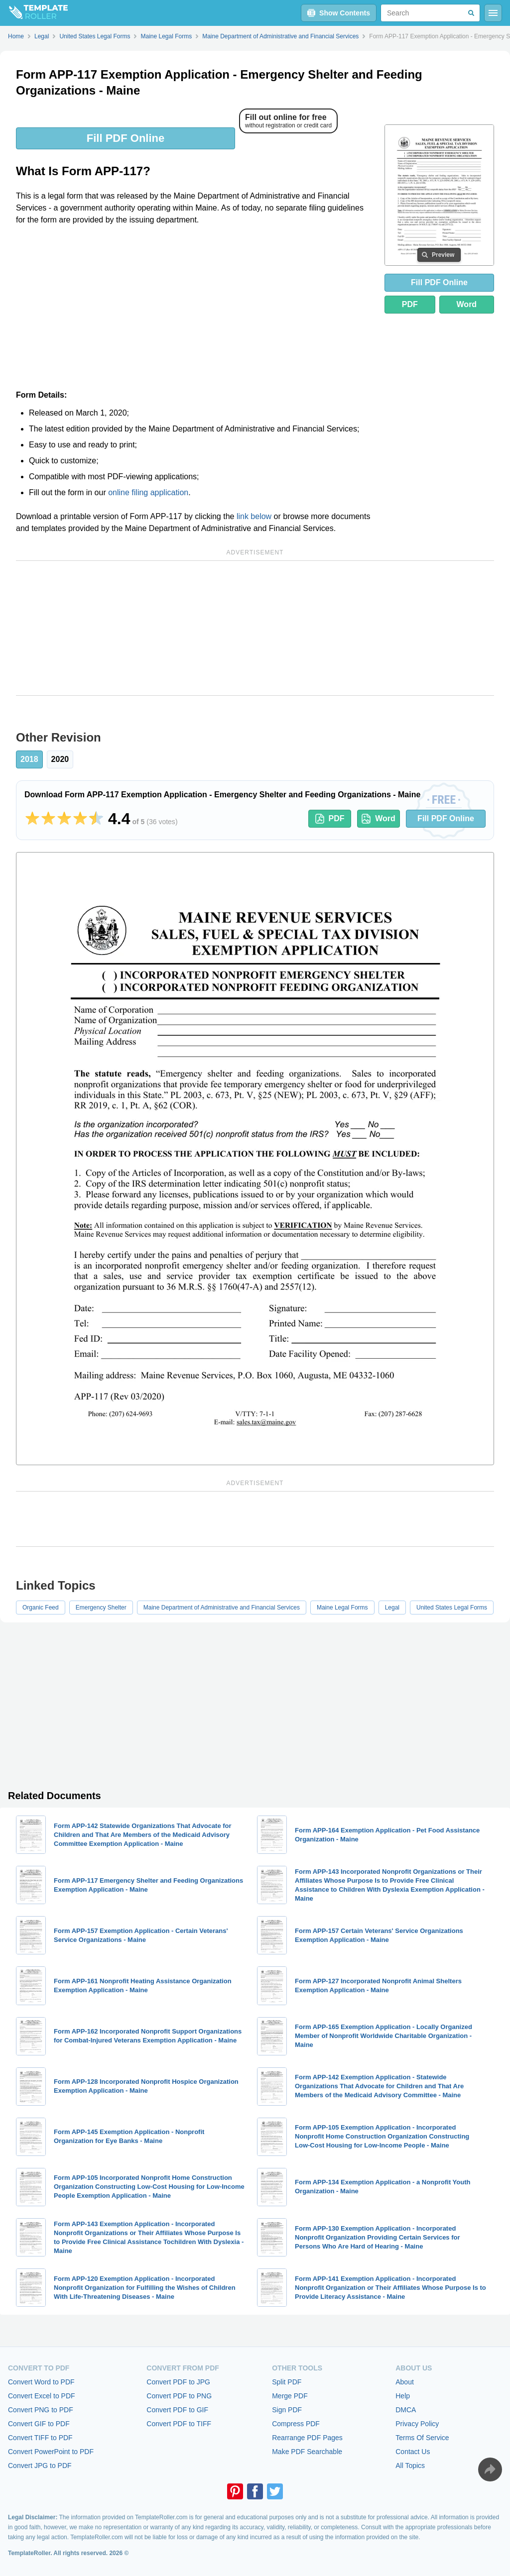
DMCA (405, 2410)
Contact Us (412, 2452)
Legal (392, 1607)
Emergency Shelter (101, 1607)
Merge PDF (290, 2396)
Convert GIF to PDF (39, 2424)
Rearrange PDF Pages (307, 2438)
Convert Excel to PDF (41, 2396)
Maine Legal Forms (342, 1607)
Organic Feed (40, 1607)
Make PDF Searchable (307, 2452)
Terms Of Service (422, 2438)
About (404, 2382)
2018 (29, 759)
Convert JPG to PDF (40, 2465)
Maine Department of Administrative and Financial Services (221, 1607)
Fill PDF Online (125, 138)
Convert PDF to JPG (178, 2382)
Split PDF (286, 2382)
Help (402, 2396)
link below (254, 516)
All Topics (410, 2465)
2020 (60, 759)
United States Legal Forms (451, 1607)
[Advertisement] (194, 307)
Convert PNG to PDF (40, 2410)
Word (467, 304)
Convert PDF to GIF (177, 2410)
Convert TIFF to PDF (40, 2438)
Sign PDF (287, 2410)
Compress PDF (296, 2424)
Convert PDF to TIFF (178, 2424)
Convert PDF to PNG (179, 2396)
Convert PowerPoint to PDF (51, 2452)
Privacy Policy (417, 2424)
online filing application (148, 492)
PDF (410, 304)
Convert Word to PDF (41, 2382)
